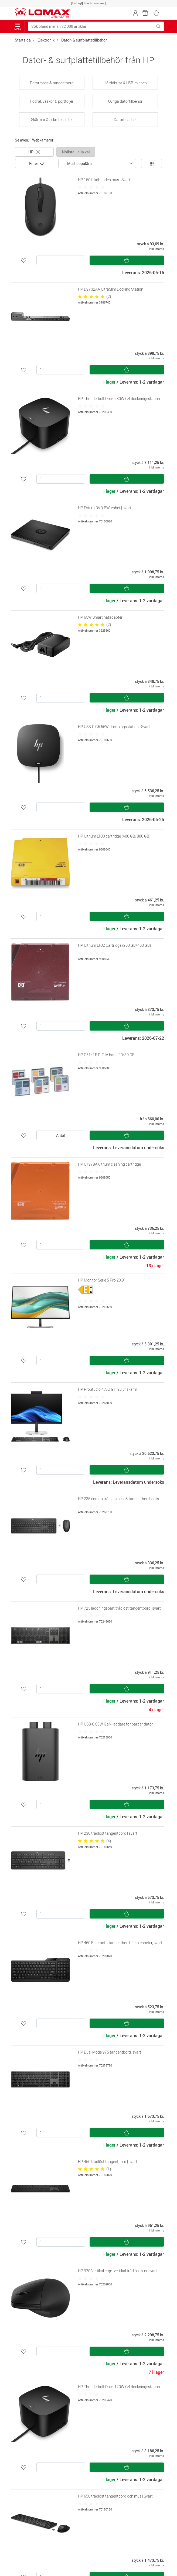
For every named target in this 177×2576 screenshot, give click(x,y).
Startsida (23, 40)
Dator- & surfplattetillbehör (84, 40)
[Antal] (60, 260)
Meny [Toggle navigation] (17, 26)
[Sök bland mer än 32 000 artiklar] (90, 26)
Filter (34, 163)
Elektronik (46, 40)
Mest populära (79, 163)
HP (34, 151)
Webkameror (42, 140)
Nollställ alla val (76, 151)
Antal (60, 1135)
